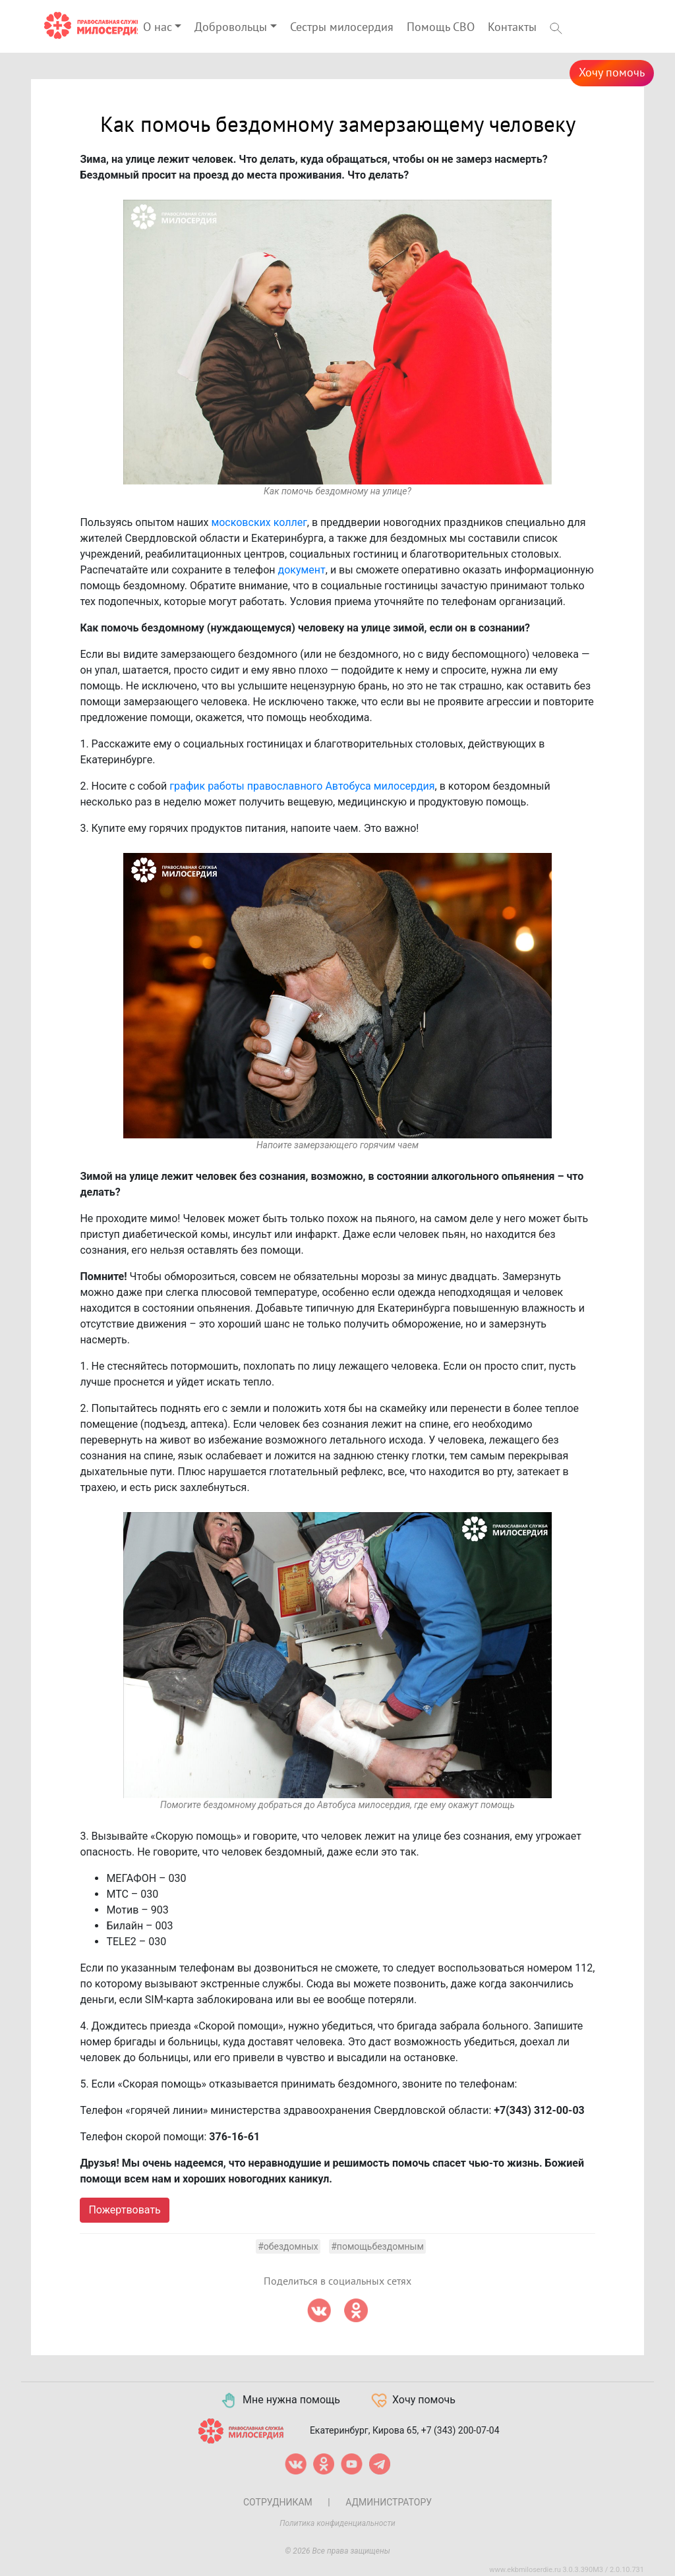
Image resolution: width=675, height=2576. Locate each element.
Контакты (512, 27)
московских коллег (259, 522)
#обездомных (288, 2246)
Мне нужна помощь (280, 2401)
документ (301, 570)
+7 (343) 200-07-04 (460, 2430)
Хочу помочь (612, 73)
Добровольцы (230, 27)
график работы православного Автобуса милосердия (301, 786)
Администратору (388, 2502)
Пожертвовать (124, 2210)
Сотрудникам (277, 2502)
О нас (157, 27)
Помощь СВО (441, 27)
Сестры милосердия (342, 27)
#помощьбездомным (377, 2246)
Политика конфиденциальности (337, 2523)
